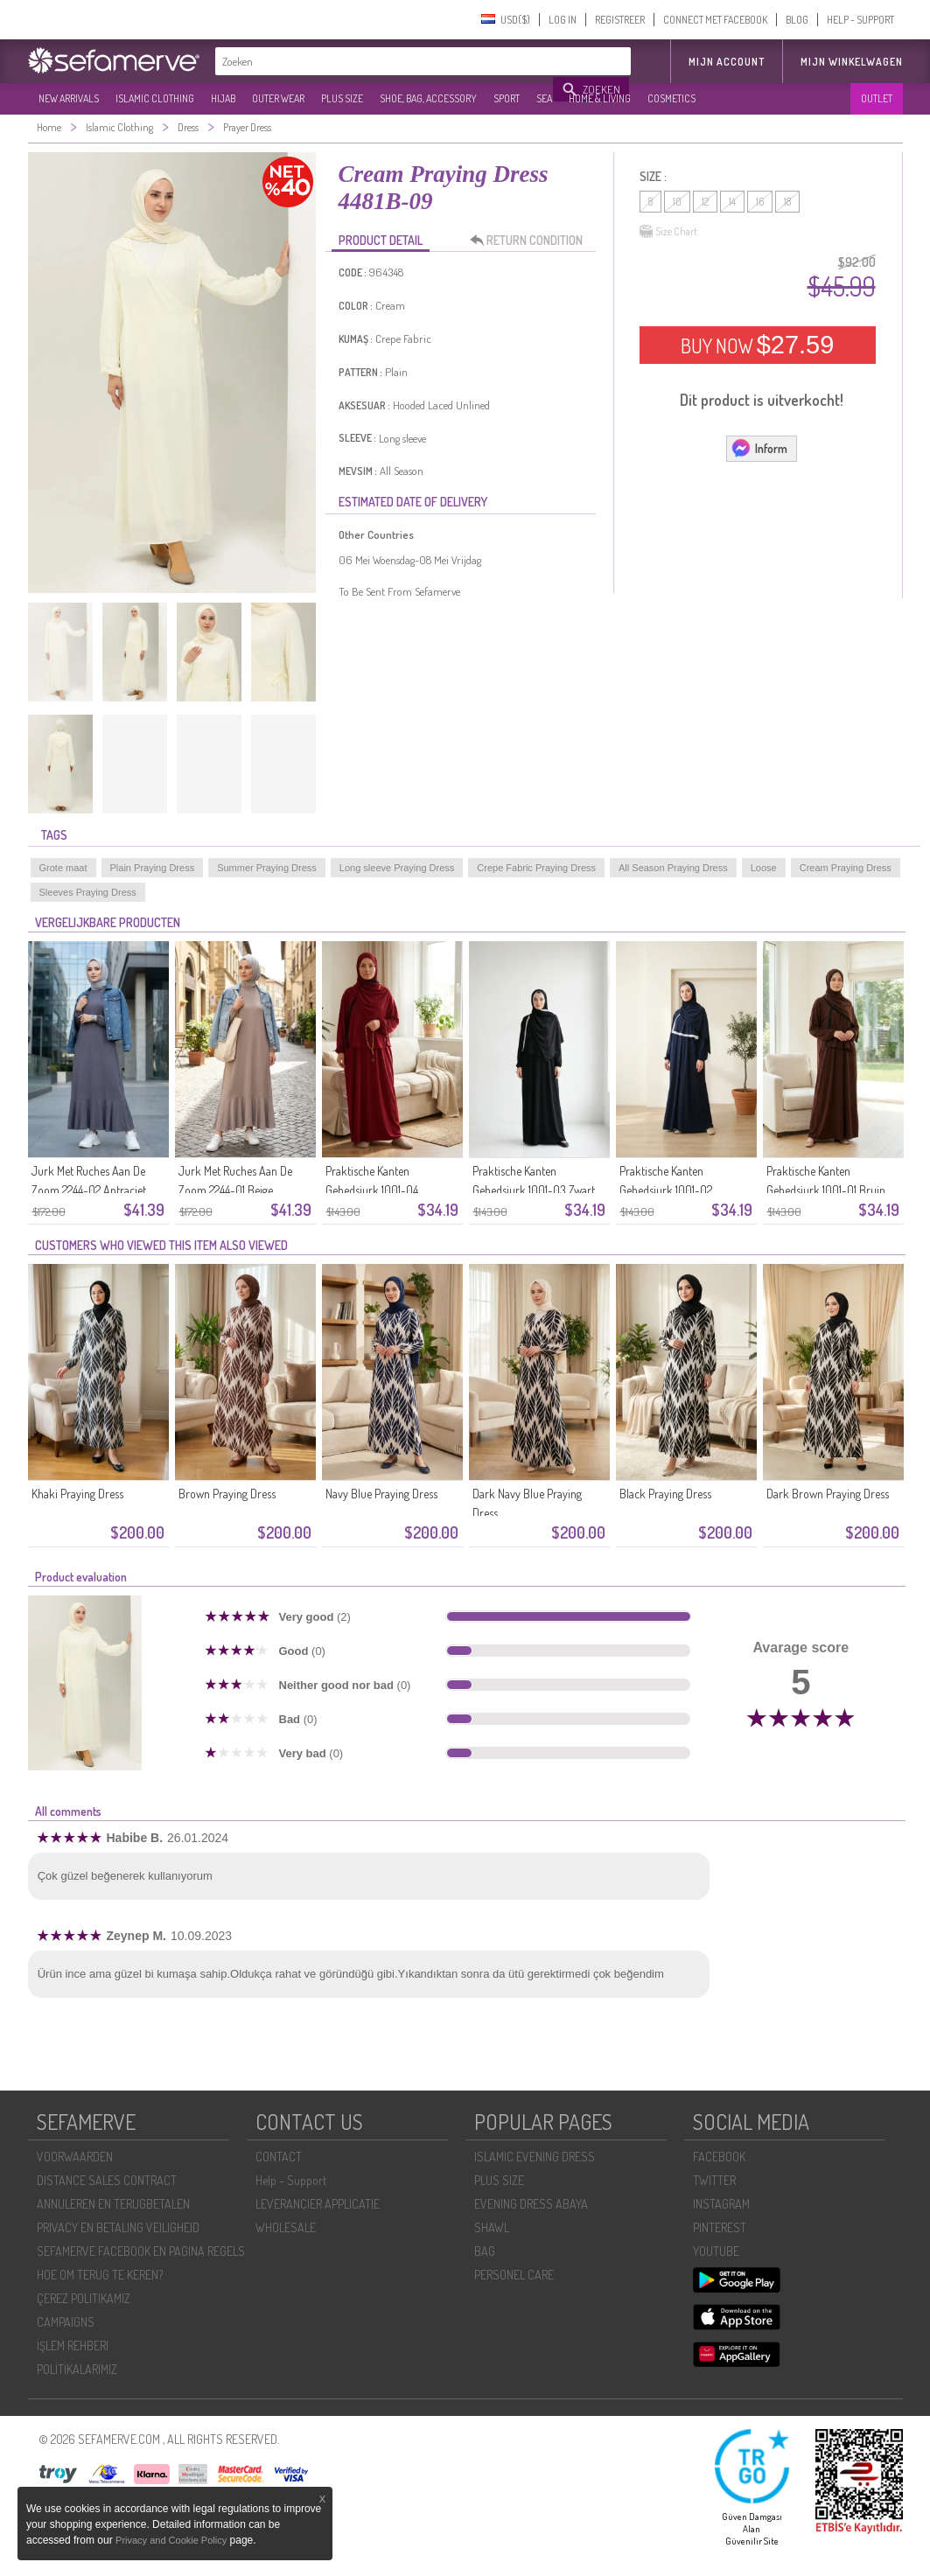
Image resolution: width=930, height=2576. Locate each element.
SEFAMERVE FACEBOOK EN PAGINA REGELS (141, 2251)
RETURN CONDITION (531, 240)
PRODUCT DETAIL (381, 240)
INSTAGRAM (721, 2203)
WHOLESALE (285, 2227)
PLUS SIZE (342, 98)
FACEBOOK (719, 2156)
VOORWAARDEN (75, 2156)
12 (705, 201)
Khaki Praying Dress (77, 1493)
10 (677, 201)
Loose (764, 867)
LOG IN (563, 19)
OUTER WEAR (278, 98)
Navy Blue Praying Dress (381, 1493)
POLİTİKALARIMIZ (77, 2369)
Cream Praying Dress (846, 867)
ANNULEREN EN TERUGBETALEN (113, 2203)
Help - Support (290, 2180)
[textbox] (385, 61)
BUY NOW (758, 345)
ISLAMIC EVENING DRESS (534, 2156)
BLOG (797, 19)
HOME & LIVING (600, 98)
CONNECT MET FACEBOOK (715, 19)
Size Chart (668, 232)
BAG (484, 2251)
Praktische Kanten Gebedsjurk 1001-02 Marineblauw (665, 1190)
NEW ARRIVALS (68, 98)
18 (787, 201)
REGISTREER (620, 19)
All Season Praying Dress (673, 867)
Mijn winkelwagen (852, 61)
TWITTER (714, 2180)
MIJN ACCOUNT (727, 61)
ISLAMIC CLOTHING (154, 98)
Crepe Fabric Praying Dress (536, 867)
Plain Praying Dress (152, 867)
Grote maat (63, 867)
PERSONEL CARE (514, 2274)
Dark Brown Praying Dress (827, 1493)
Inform (759, 447)
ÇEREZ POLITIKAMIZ (83, 2298)
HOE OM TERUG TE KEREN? (100, 2274)
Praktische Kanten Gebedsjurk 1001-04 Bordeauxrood (371, 1190)
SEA (544, 98)
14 (732, 201)
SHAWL (491, 2227)
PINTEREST (719, 2227)
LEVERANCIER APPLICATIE (317, 2203)
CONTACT (278, 2156)
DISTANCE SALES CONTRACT (107, 2180)
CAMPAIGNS (65, 2321)
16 (760, 201)
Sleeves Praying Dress (87, 892)
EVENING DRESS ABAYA (531, 2203)
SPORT (506, 98)
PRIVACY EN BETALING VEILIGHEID (118, 2227)
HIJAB (223, 98)
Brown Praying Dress (227, 1493)
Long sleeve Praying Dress (396, 867)
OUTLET (876, 98)
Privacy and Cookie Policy (171, 2540)
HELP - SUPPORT (860, 19)
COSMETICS (671, 98)
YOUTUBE (716, 2251)
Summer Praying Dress (267, 867)
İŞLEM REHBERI (72, 2345)
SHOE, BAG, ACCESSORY (428, 98)
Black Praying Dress (665, 1493)
